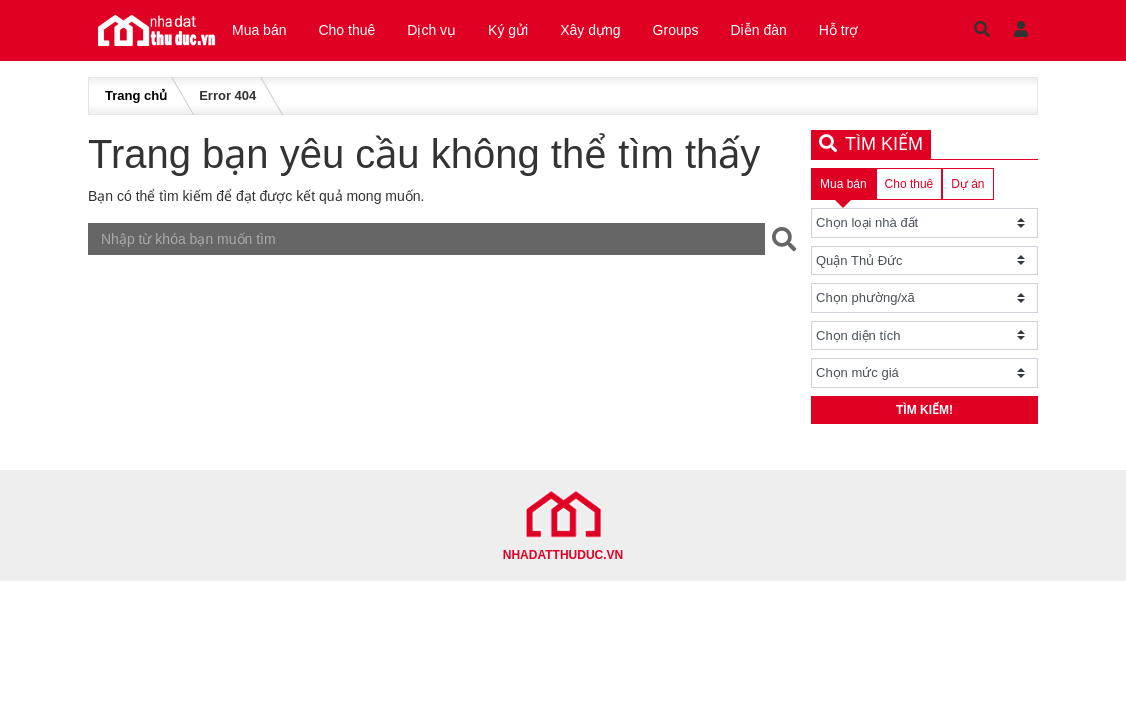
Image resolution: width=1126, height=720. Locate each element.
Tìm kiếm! (924, 410)
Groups (676, 30)
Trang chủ (136, 95)
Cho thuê (346, 30)
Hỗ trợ (839, 30)
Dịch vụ (431, 30)
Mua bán (259, 30)
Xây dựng (590, 30)
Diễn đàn (759, 30)
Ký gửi (508, 30)
